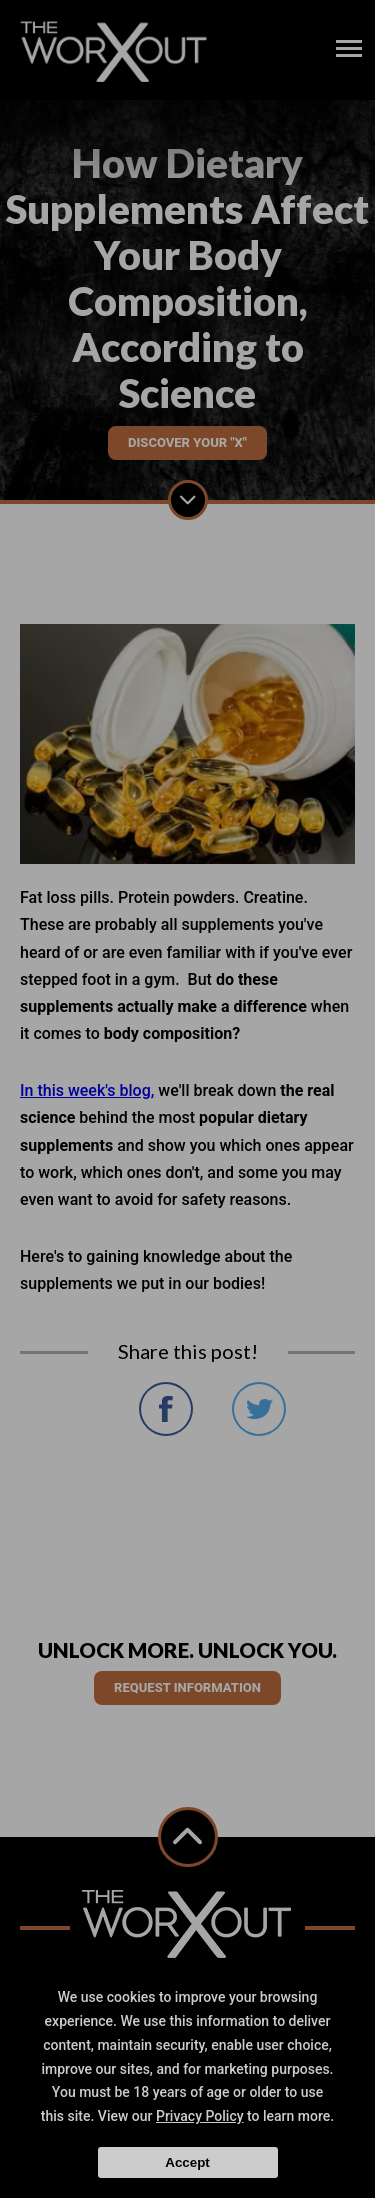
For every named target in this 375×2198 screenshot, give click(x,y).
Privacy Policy (200, 2116)
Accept (187, 2162)
